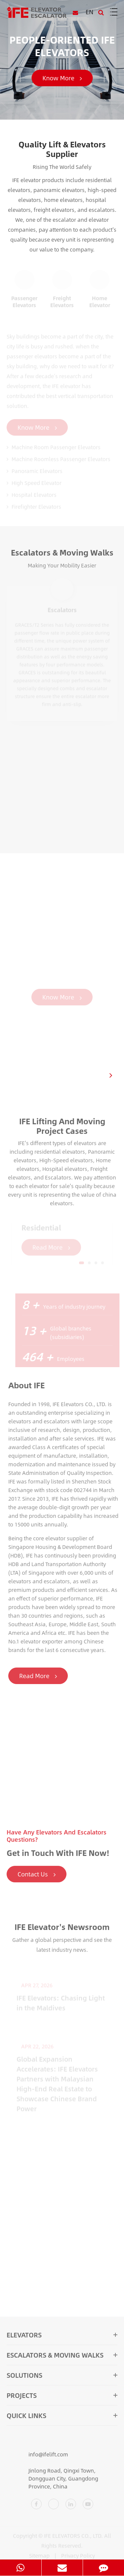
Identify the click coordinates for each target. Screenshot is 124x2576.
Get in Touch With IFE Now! (58, 1856)
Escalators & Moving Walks (62, 555)
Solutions (62, 2378)
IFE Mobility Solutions (62, 879)
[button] (110, 1075)
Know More (62, 78)
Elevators (62, 2338)
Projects (62, 2398)
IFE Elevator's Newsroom (62, 1930)
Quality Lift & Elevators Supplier (62, 149)
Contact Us (37, 1877)
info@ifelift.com (37, 2458)
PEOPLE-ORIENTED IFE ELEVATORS (62, 45)
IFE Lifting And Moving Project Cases (62, 1129)
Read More (41, 1675)
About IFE (30, 1385)
